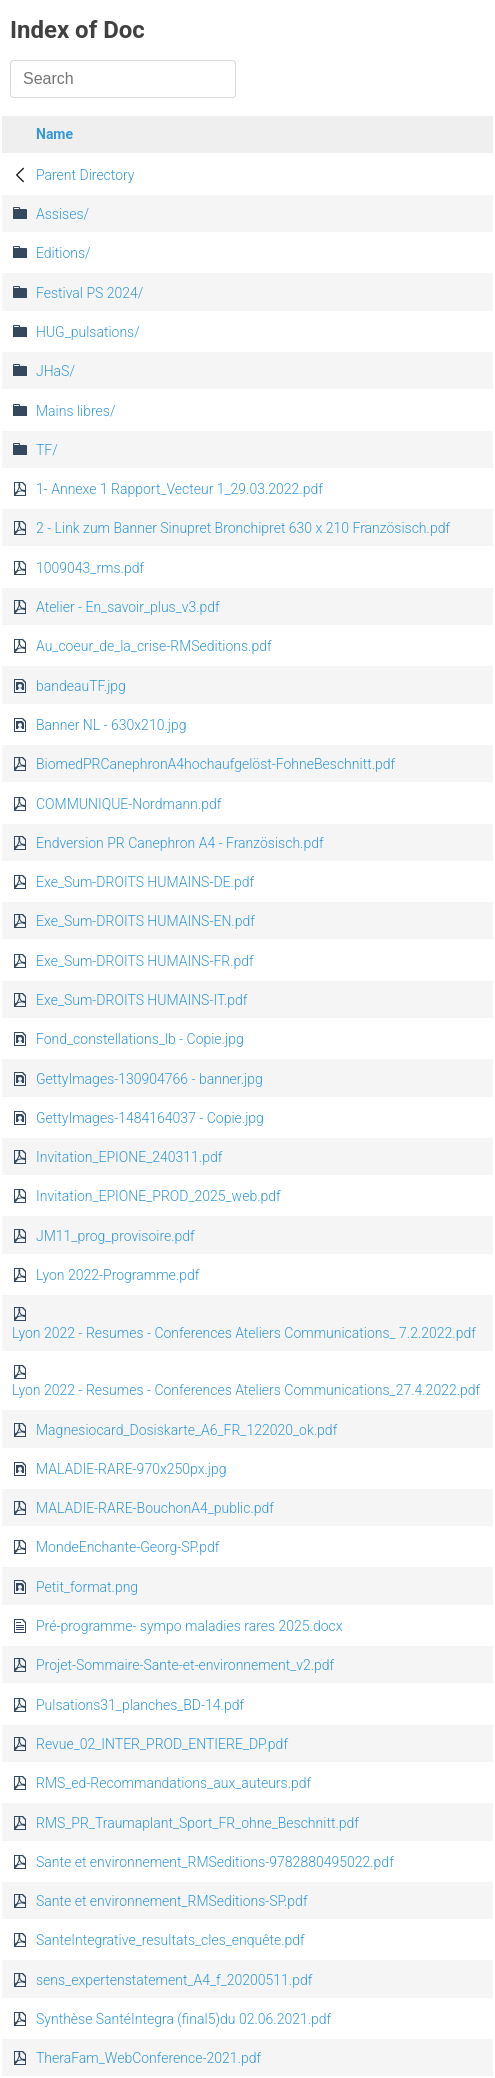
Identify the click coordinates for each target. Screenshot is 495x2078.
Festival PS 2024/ (89, 293)
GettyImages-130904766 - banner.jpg (149, 1079)
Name (54, 134)
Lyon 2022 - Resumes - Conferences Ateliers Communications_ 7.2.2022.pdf (244, 1333)
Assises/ (62, 214)
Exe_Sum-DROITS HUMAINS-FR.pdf (145, 961)
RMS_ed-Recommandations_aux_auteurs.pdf (173, 1783)
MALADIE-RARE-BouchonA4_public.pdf (155, 1508)
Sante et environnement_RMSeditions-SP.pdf (172, 1901)
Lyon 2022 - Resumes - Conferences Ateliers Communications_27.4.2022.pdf (246, 1390)
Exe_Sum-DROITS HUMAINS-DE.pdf (145, 882)
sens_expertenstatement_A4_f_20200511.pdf (174, 1980)
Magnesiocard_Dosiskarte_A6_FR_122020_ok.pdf (186, 1430)
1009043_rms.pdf (90, 568)
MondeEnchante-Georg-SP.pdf (127, 1547)
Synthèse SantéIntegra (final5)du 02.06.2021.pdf (183, 2019)
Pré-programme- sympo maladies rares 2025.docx (189, 1626)
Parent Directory (85, 175)
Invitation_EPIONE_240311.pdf (129, 1157)
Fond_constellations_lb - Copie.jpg (140, 1039)
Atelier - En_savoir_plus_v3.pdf (128, 607)
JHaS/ (55, 371)
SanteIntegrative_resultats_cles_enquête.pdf (170, 1940)
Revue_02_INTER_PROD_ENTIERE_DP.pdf (162, 1744)
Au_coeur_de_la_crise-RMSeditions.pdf (154, 646)
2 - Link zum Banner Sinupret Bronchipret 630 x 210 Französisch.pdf (243, 528)
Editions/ (63, 253)
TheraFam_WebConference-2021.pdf (148, 2058)
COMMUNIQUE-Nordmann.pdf (128, 804)
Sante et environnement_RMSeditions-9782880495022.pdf (215, 1862)
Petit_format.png (87, 1587)
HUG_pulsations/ (88, 332)
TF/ (47, 450)
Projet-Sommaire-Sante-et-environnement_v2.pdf (185, 1665)
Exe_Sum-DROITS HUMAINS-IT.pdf (141, 1000)
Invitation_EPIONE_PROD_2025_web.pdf (158, 1196)
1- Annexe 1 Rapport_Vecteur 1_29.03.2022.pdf (179, 489)
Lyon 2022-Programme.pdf (117, 1275)
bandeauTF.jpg (81, 686)
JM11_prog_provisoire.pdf (115, 1236)
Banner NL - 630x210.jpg (111, 725)
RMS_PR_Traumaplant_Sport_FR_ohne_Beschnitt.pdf (197, 1823)
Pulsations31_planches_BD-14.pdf (140, 1705)
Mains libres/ (75, 411)
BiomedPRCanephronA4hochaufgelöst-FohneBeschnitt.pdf (215, 764)
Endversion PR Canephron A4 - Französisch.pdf (180, 843)
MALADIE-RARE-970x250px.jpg (131, 1469)
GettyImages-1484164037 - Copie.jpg (150, 1118)
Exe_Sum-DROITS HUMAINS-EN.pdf (145, 921)
